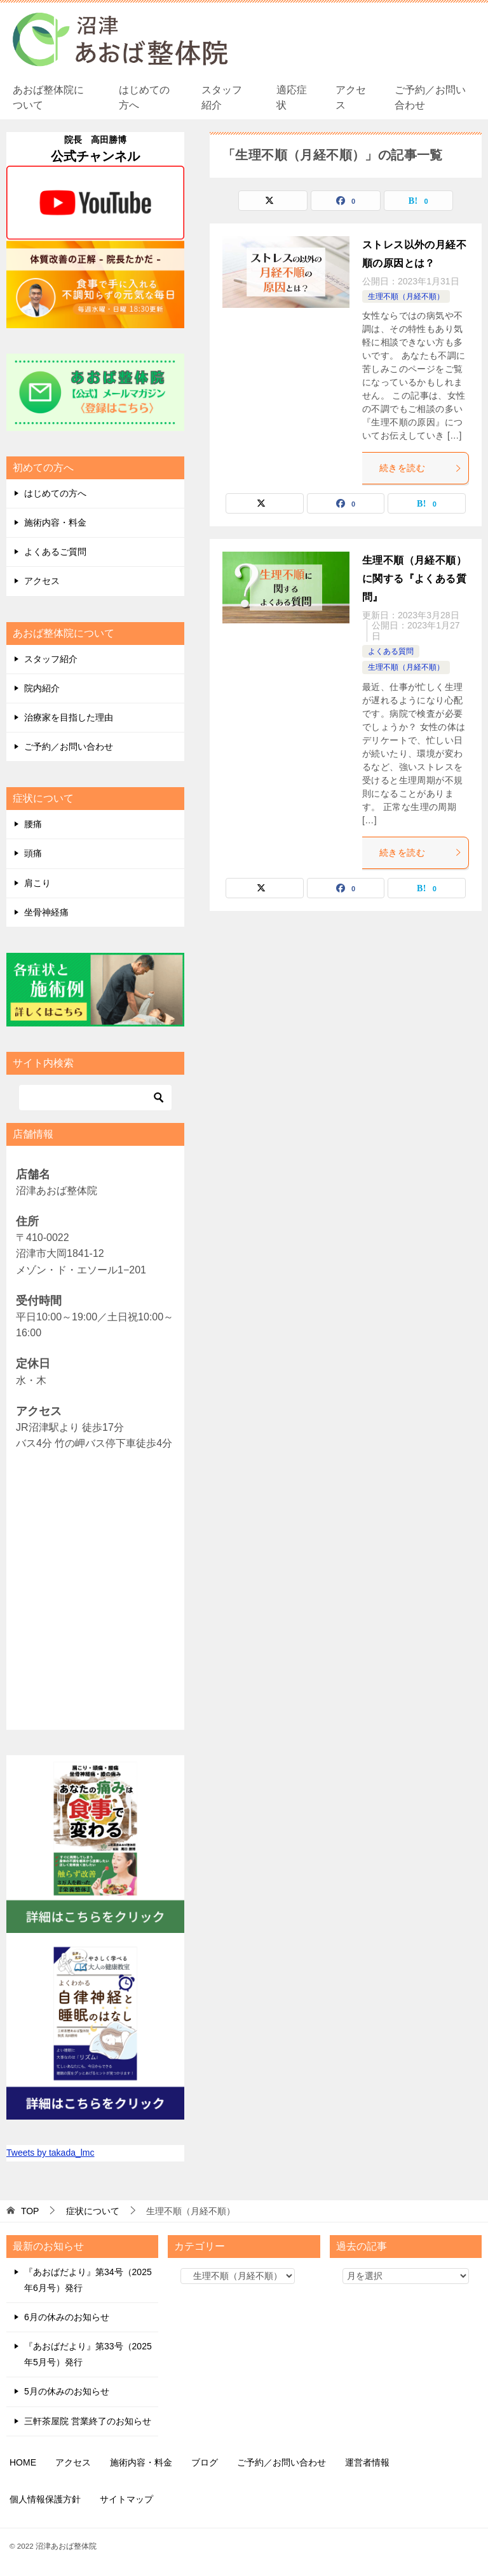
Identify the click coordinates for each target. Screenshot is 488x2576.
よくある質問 (391, 651)
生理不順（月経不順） (406, 296)
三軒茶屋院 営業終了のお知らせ (87, 2421)
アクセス (351, 97)
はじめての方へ (144, 97)
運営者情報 (367, 2462)
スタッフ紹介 (221, 97)
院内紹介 (42, 688)
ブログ (204, 2462)
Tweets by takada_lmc (50, 2153)
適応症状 (291, 97)
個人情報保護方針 (45, 2499)
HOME (23, 2462)
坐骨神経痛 (46, 912)
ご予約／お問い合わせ (430, 97)
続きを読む (420, 468)
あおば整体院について (48, 97)
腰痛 (33, 824)
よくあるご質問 (55, 552)
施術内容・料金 (55, 522)
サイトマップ (126, 2499)
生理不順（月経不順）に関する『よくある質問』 (414, 578)
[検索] (95, 1097)
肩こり (37, 883)
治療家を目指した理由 (68, 717)
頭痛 (33, 853)
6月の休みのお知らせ (66, 2317)
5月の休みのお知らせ (66, 2391)
